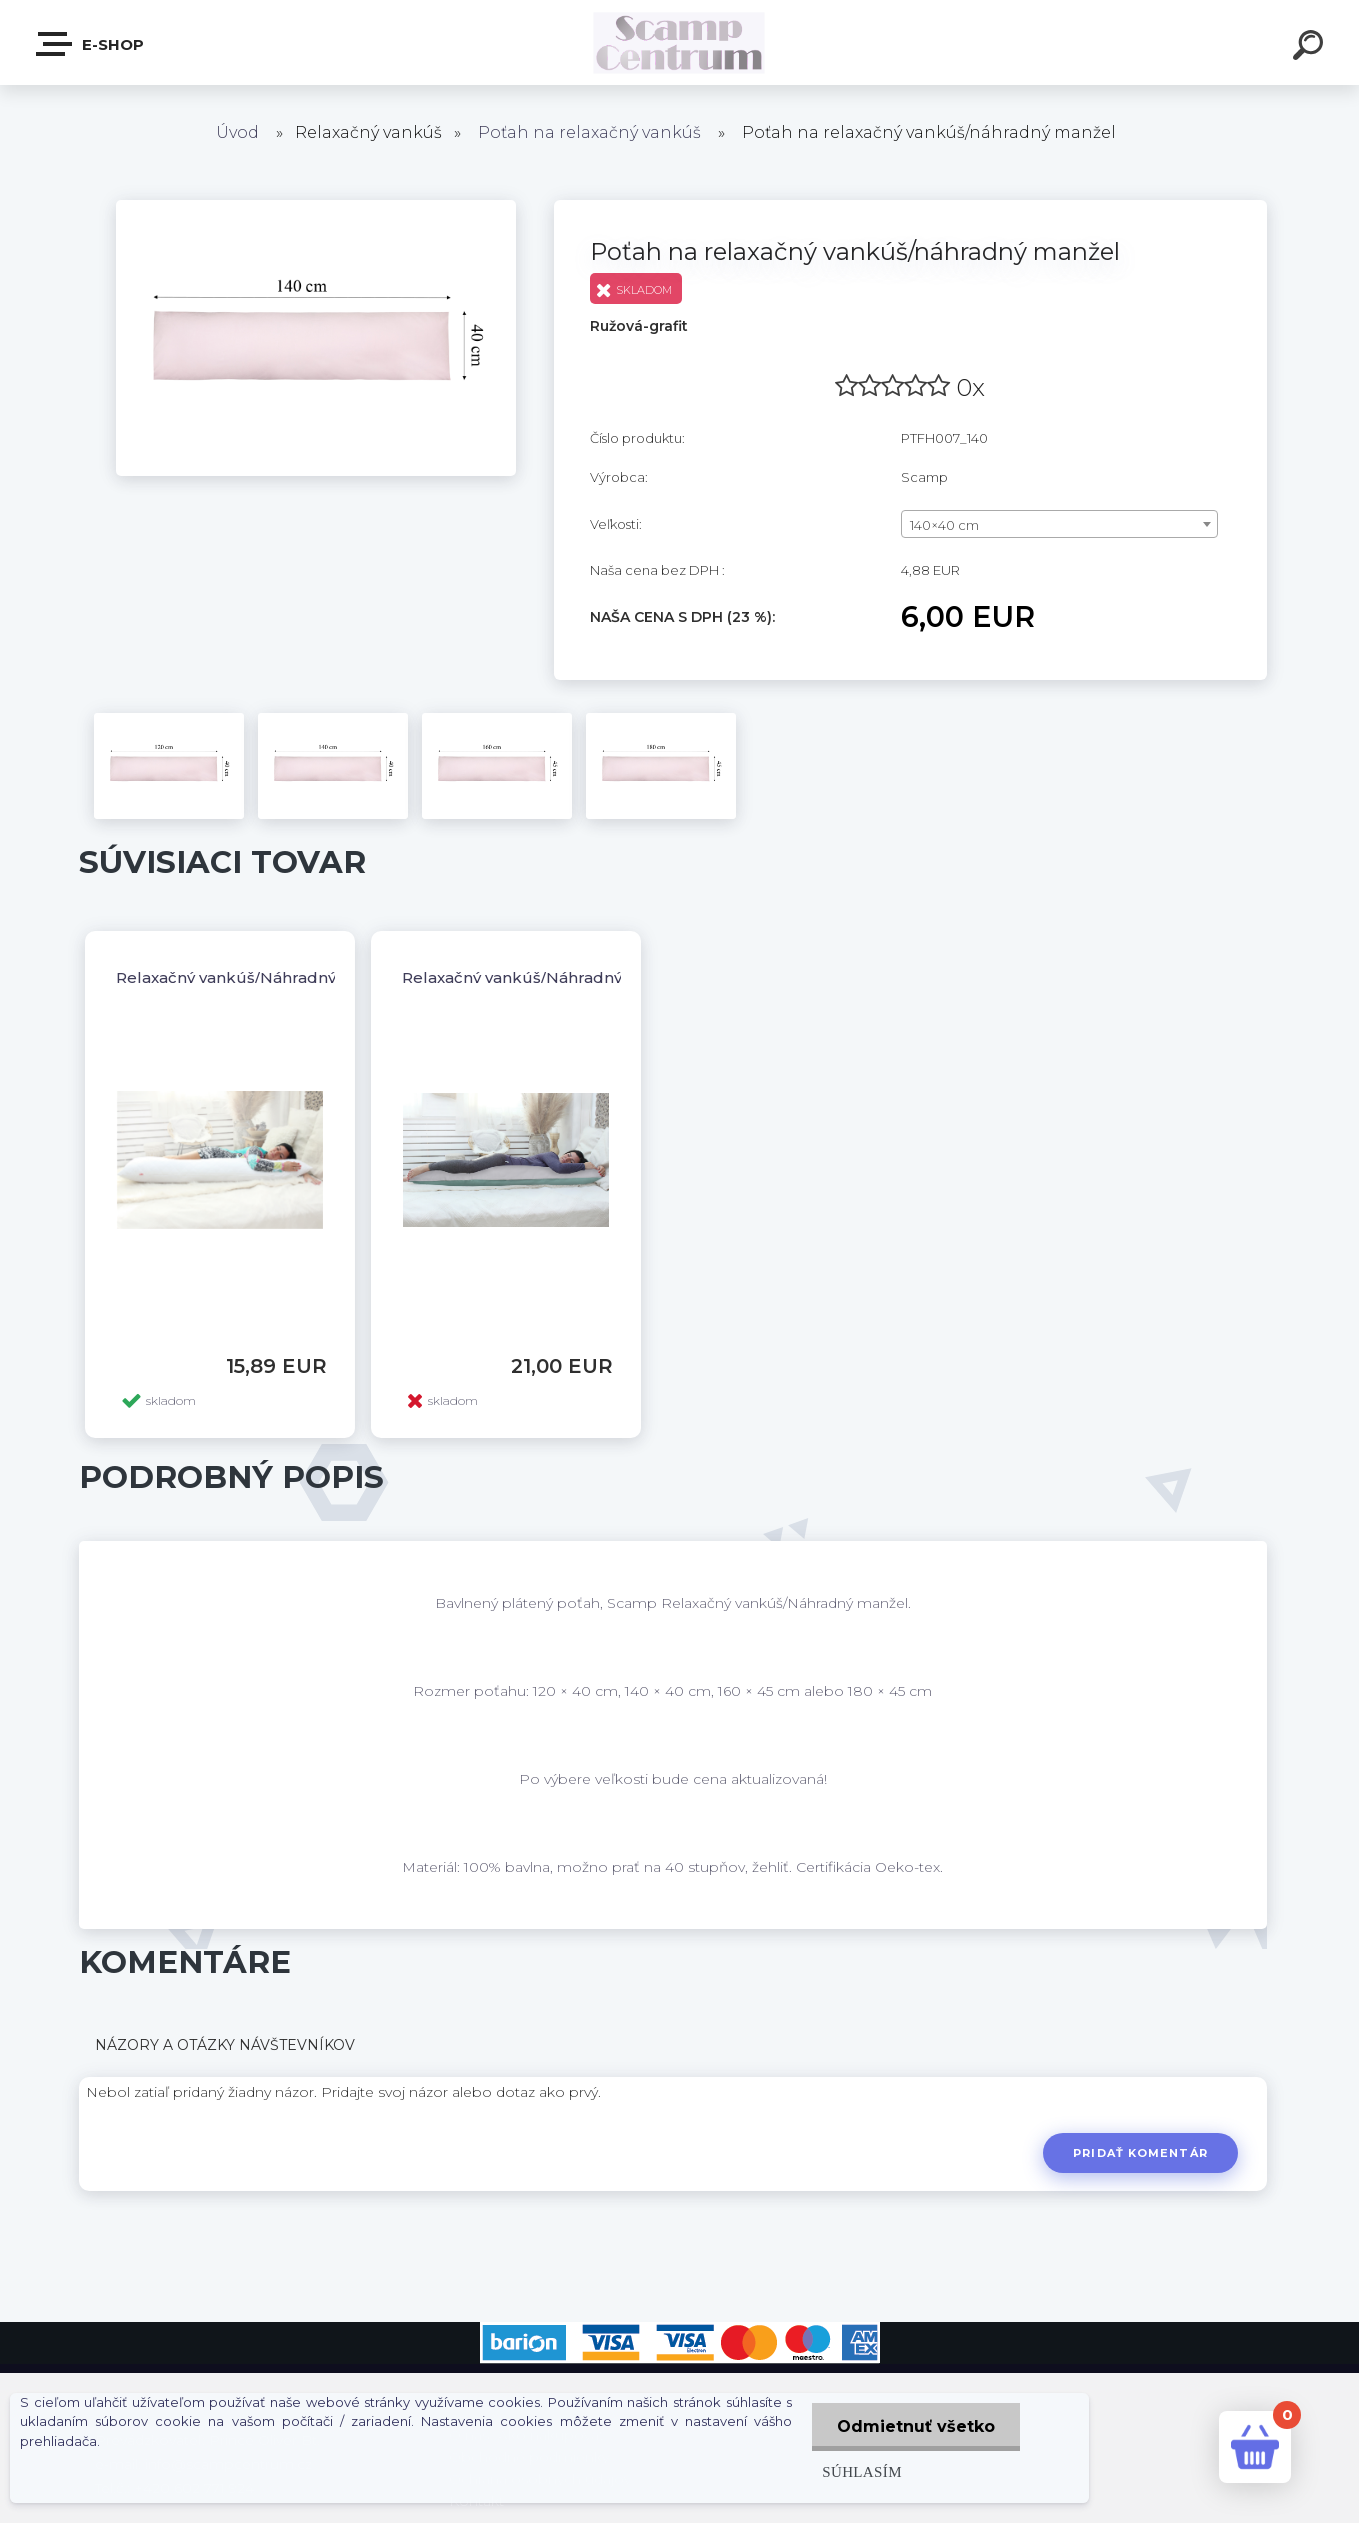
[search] (1311, 48)
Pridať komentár (1140, 2153)
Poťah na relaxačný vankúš (589, 132)
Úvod (237, 132)
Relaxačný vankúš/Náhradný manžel (257, 977)
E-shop (91, 44)
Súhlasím (862, 2471)
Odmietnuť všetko (916, 2426)
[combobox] (1059, 524)
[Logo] (679, 42)
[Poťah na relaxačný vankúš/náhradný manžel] (316, 207)
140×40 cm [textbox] (944, 525)
